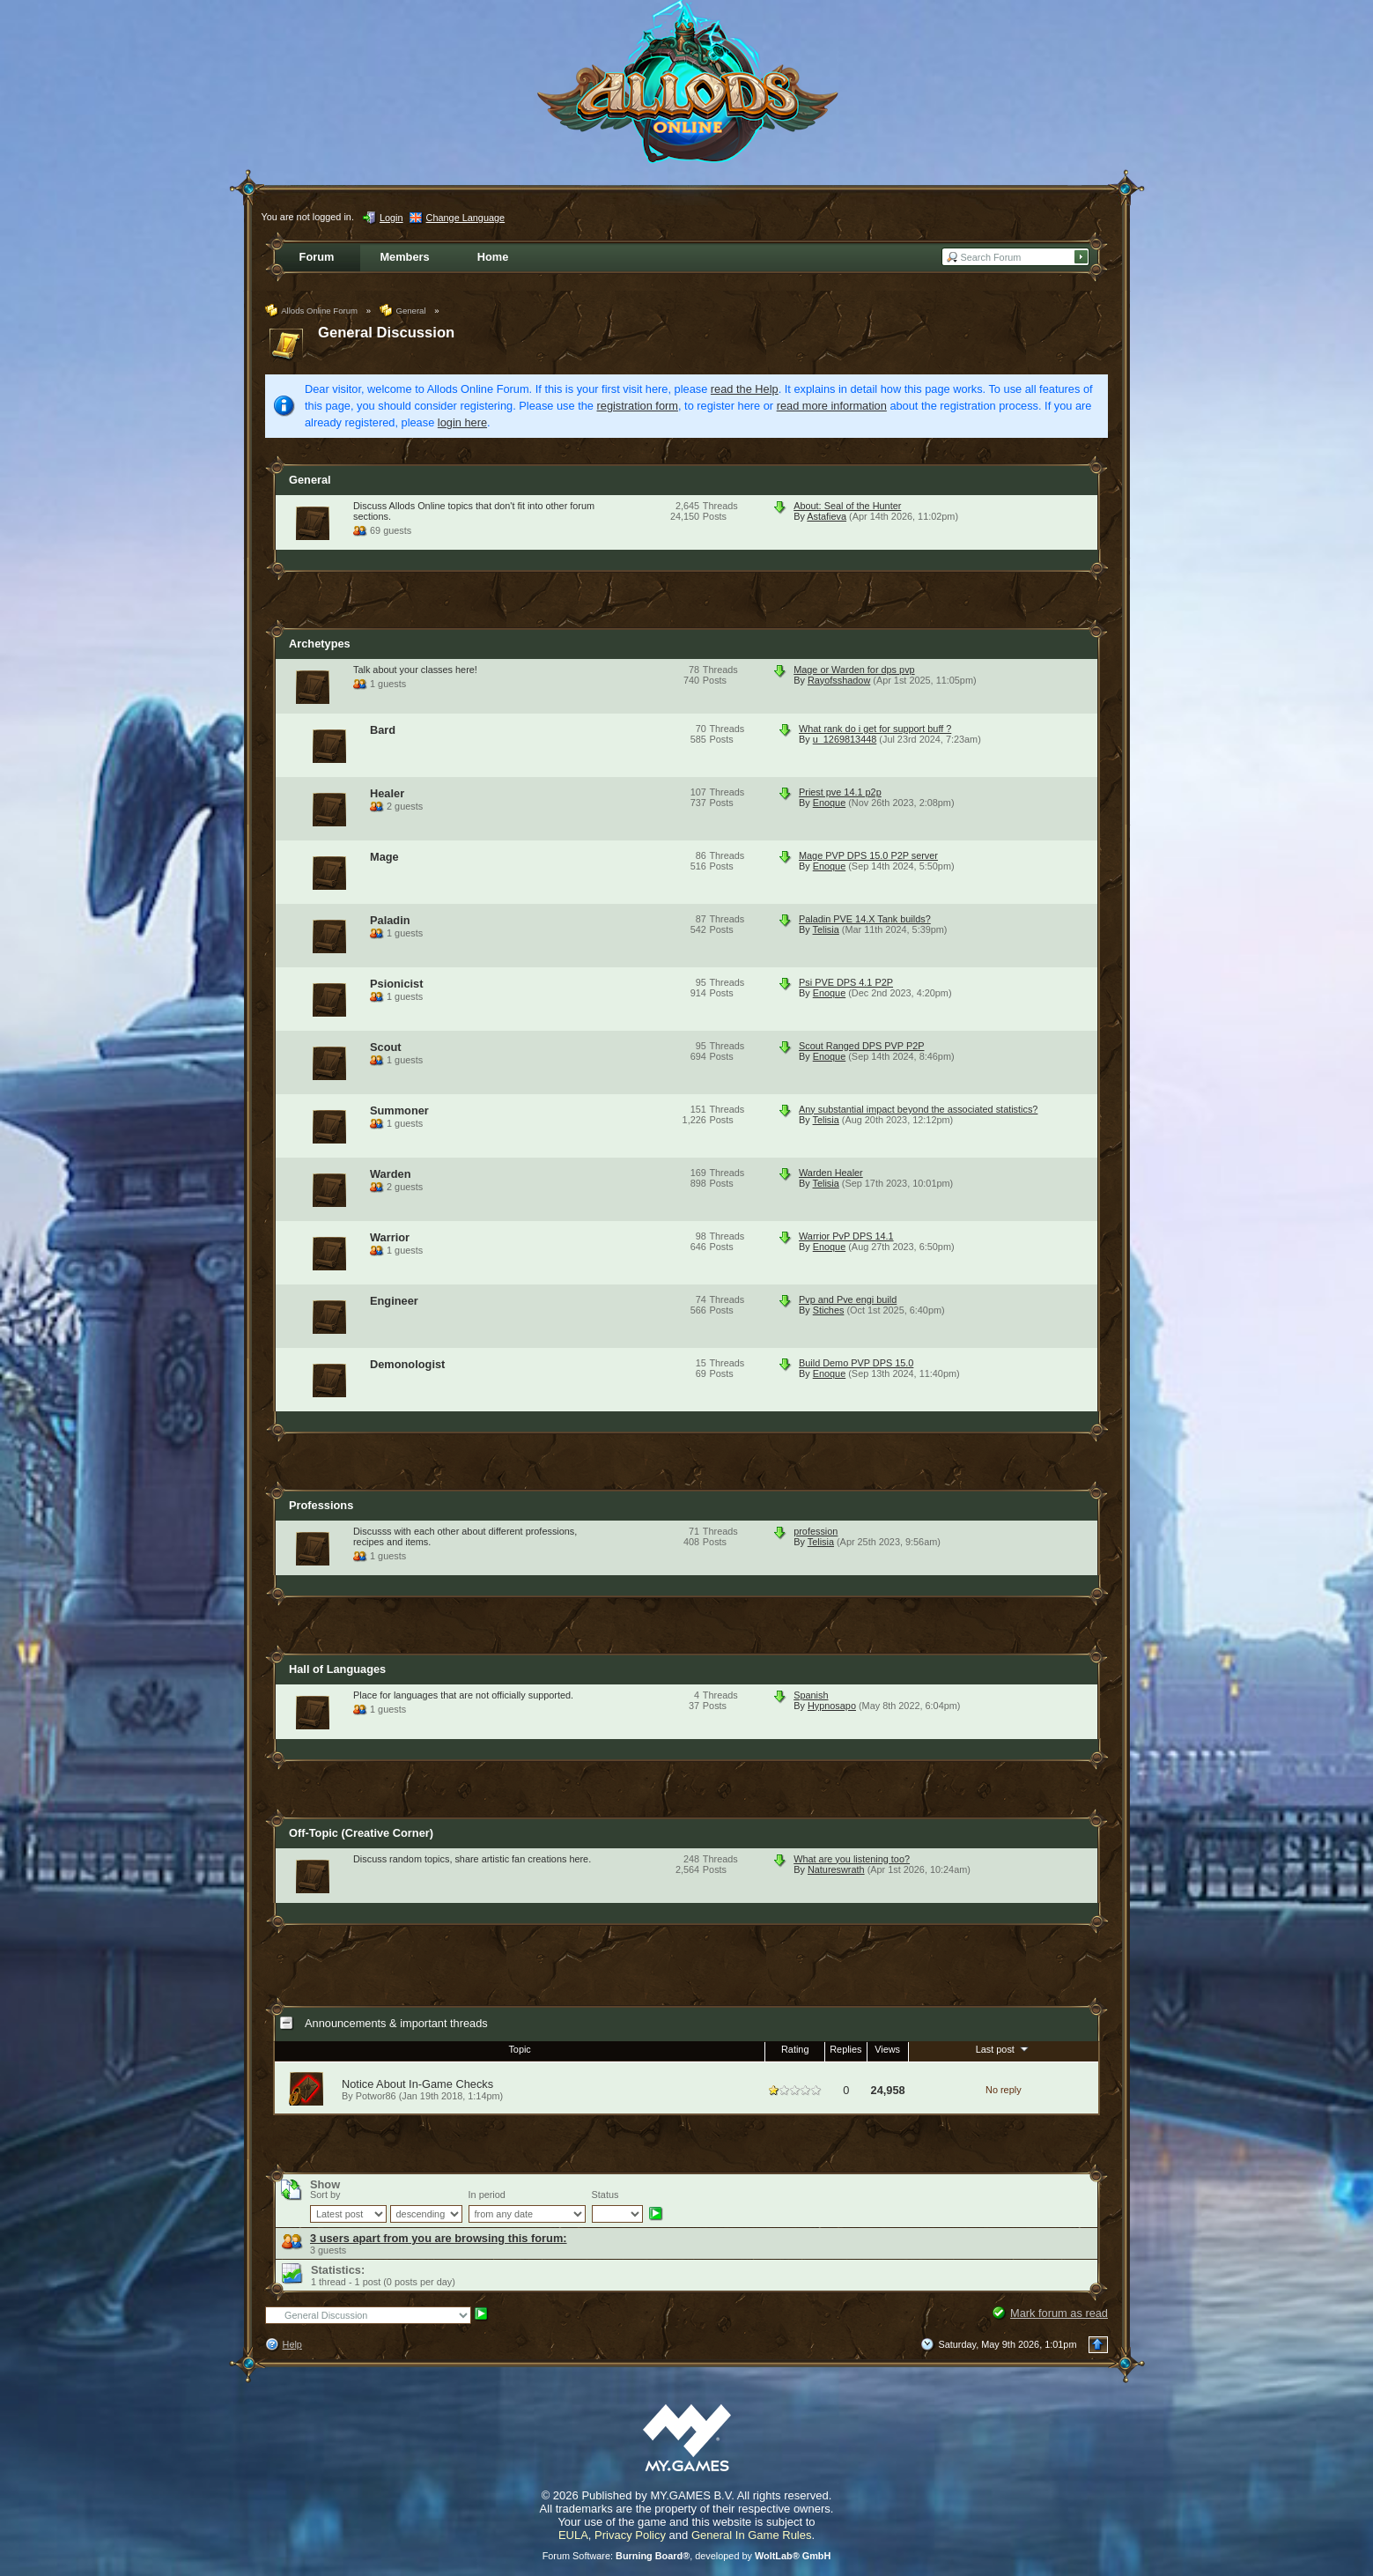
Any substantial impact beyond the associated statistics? (918, 1109)
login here (462, 422)
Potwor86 (376, 2096)
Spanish (811, 1695)
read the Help (745, 389)
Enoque (829, 802)
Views (887, 2049)
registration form (637, 405)
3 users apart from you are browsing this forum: (438, 2238)
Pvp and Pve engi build (848, 1299)
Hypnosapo (832, 1705)
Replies (845, 2049)
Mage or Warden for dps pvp (854, 669)
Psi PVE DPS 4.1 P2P (846, 982)
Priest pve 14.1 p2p (840, 792)
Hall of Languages (337, 1669)
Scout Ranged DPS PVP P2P (861, 1045)
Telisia (826, 929)
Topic (519, 2049)
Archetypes (320, 643)
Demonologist (407, 1364)
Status (605, 2194)
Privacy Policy (630, 2535)
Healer (387, 793)
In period (487, 2194)
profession (816, 1531)
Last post (1003, 2048)
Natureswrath (836, 1869)
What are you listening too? (852, 1859)
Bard (382, 730)
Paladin (390, 920)
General (310, 479)
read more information (832, 405)
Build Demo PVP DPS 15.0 (856, 1363)
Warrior (390, 1237)
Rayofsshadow (839, 680)
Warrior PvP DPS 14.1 (846, 1236)
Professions (321, 1505)
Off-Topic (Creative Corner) (361, 1832)
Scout (386, 1047)
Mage (384, 856)
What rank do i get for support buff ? (875, 728)
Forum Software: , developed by (687, 2555)
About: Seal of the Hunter (847, 505)
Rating (794, 2049)
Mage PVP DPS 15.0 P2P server (868, 855)
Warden (390, 1174)
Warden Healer (831, 1172)
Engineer (394, 1300)
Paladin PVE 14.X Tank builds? (865, 919)
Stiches (829, 1310)
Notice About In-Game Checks (417, 2084)
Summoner (399, 1110)
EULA (573, 2535)
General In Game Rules (751, 2535)
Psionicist (396, 983)
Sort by (325, 2194)
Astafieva (826, 516)
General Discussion (386, 332)
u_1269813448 (845, 739)
